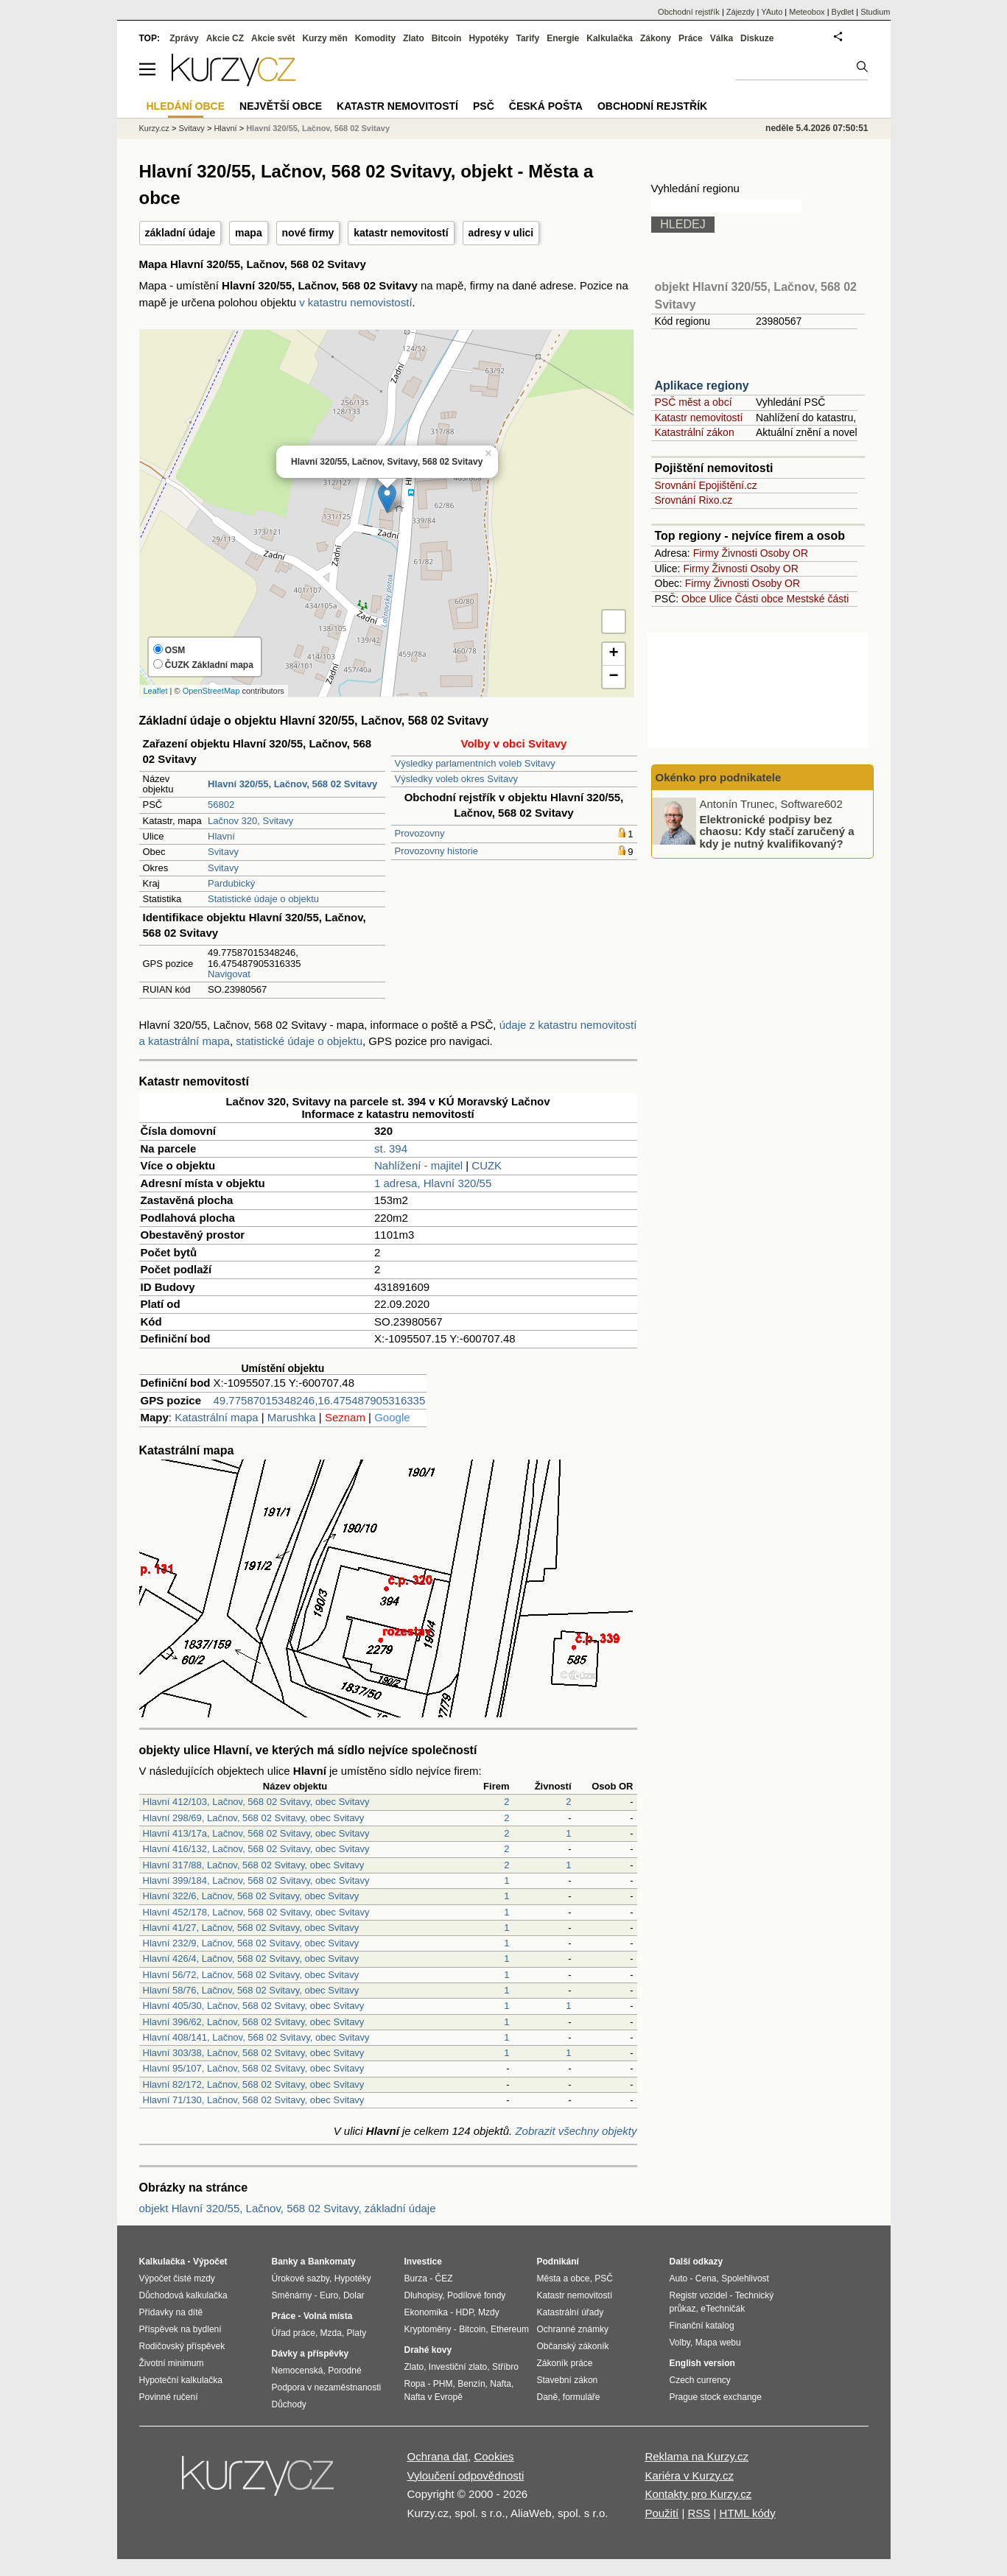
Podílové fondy (476, 2295)
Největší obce (280, 106)
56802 (221, 804)
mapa (248, 233)
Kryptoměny (428, 2329)
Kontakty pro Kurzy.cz (698, 2494)
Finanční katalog (702, 2325)
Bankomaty (332, 2261)
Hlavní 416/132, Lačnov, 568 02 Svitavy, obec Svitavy (256, 1848)
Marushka (291, 1417)
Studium (875, 11)
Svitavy (223, 851)
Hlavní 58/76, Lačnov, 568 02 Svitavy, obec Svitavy (251, 1990)
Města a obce (563, 2278)
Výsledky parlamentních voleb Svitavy (475, 763)
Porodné (344, 2370)
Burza (415, 2278)
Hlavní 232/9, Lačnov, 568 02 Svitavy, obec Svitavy (251, 1943)
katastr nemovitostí (401, 233)
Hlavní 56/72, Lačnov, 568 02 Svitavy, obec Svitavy (251, 1974)
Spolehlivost (745, 2278)
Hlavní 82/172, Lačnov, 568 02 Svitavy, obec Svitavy (254, 2084)
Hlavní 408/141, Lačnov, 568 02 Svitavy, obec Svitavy (256, 2037)
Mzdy (488, 2312)
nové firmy (308, 233)
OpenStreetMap (211, 690)
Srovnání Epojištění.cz (706, 485)
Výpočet (210, 2261)
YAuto (771, 11)
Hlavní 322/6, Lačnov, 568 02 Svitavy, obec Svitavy (251, 1895)
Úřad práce (293, 2333)
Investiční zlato (458, 2367)
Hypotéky (488, 38)
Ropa (415, 2384)
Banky (285, 2261)
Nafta (500, 2384)
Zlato (413, 38)
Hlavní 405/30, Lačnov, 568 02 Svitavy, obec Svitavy (254, 2005)
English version (702, 2363)
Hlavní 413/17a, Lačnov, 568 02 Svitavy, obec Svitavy (256, 1833)
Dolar (354, 2295)
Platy (357, 2333)
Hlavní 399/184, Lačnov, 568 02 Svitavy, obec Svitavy (256, 1880)
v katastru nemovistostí (355, 302)
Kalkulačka (609, 38)
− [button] (613, 677)
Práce (690, 38)
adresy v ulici (501, 233)
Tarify (527, 38)
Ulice (720, 599)
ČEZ (444, 2278)
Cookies (493, 2456)
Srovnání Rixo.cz (694, 500)
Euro (329, 2295)
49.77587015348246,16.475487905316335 (320, 1400)
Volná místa (327, 2316)
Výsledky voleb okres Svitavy (457, 778)
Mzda (331, 2333)
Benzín (471, 2384)
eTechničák (723, 2309)
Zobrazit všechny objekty (575, 2131)
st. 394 (390, 1148)
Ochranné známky (572, 2329)
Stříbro (505, 2367)
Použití (661, 2513)
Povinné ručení (168, 2397)
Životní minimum (171, 2363)
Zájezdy (740, 11)
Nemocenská (297, 2370)
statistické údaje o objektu (299, 1041)
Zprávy (183, 38)
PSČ (483, 106)
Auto (679, 2278)
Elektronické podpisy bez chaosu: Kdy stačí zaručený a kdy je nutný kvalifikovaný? (777, 830)
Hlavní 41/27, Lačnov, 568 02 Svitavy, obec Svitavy (251, 1927)
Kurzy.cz (154, 128)
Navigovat (229, 973)
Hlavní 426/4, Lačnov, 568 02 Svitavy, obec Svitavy (251, 1958)
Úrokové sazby (300, 2278)
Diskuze (756, 38)
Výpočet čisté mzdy (177, 2278)
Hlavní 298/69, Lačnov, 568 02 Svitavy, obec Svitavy (254, 1817)
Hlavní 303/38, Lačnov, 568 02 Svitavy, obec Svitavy (254, 2052)
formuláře (581, 2397)
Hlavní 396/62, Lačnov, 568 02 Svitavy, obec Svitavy (254, 2021)
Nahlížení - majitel (418, 1165)
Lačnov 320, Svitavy (250, 820)
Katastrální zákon (694, 432)
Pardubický (231, 883)
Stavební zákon (567, 2380)
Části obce (758, 599)
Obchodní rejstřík (689, 11)
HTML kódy (748, 2513)
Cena (706, 2278)
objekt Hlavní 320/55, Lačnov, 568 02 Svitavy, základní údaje (287, 2208)
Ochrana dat (438, 2456)
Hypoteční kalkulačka (180, 2380)
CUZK (486, 1165)
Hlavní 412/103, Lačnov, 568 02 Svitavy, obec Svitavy (256, 1801)
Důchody (289, 2404)
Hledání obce (186, 106)
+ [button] (613, 654)
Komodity (375, 38)
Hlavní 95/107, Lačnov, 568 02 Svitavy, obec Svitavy (254, 2068)
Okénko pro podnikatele (719, 777)
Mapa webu (718, 2342)
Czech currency (700, 2380)
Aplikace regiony (702, 385)
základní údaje (180, 233)
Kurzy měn (324, 38)
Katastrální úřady (570, 2312)
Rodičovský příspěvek (182, 2346)
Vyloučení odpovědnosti (465, 2475)
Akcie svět (273, 38)
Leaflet (156, 690)
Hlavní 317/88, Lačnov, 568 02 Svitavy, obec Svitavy (254, 1865)
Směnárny (292, 2295)
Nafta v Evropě (433, 2397)
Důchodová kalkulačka (183, 2295)
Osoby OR (784, 553)
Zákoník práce (565, 2363)
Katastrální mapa (216, 1417)
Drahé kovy (428, 2350)
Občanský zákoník (573, 2346)
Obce (693, 599)
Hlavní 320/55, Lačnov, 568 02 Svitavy (318, 128)
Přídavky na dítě (171, 2312)
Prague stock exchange (716, 2397)
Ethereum (510, 2329)
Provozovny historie (436, 850)
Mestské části (818, 599)
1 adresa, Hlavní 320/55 (432, 1183)
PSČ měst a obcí (693, 402)
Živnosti (739, 553)
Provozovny (420, 833)
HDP (465, 2312)
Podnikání (558, 2261)
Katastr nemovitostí (699, 417)
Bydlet (843, 11)
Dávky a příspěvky (310, 2353)
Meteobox (806, 11)
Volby (680, 2342)
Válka (721, 38)
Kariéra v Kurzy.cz (689, 2475)
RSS (698, 2513)
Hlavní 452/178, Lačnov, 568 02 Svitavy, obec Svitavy (256, 1912)
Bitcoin (447, 38)
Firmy (706, 553)
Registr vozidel (699, 2295)
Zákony (655, 38)
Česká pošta (546, 106)
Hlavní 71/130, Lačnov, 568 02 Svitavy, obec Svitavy (254, 2099)
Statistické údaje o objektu (263, 898)
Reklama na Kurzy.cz (696, 2456)
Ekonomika (426, 2312)
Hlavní (221, 836)
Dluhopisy (423, 2295)
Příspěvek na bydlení (180, 2329)
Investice (423, 2261)
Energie (563, 38)
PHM (443, 2384)
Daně (547, 2397)
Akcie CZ (225, 38)
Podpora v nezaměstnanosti (327, 2387)
